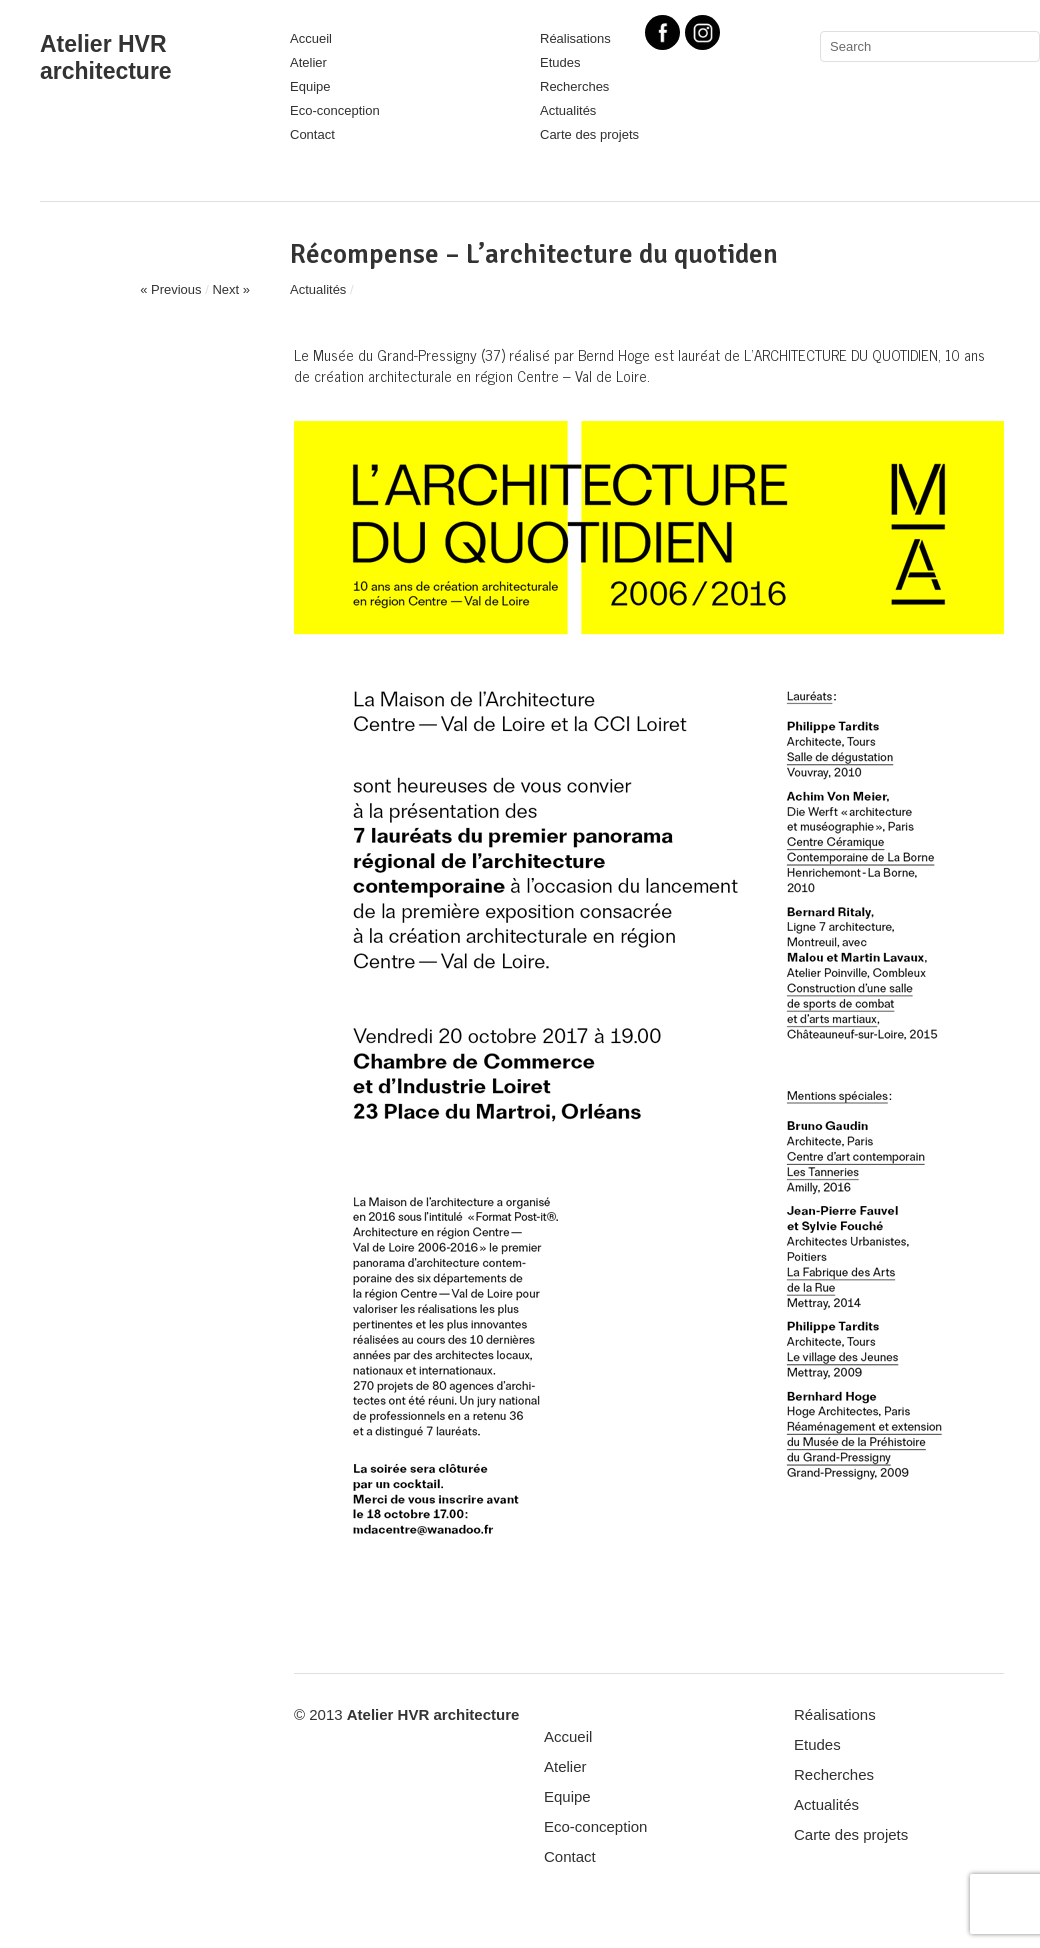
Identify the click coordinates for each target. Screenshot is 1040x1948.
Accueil (311, 38)
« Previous (170, 289)
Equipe (310, 86)
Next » (231, 289)
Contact (312, 134)
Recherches (574, 86)
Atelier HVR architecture (106, 57)
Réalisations (835, 1714)
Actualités (568, 110)
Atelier (308, 62)
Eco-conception (335, 110)
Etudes (560, 62)
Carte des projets (589, 134)
